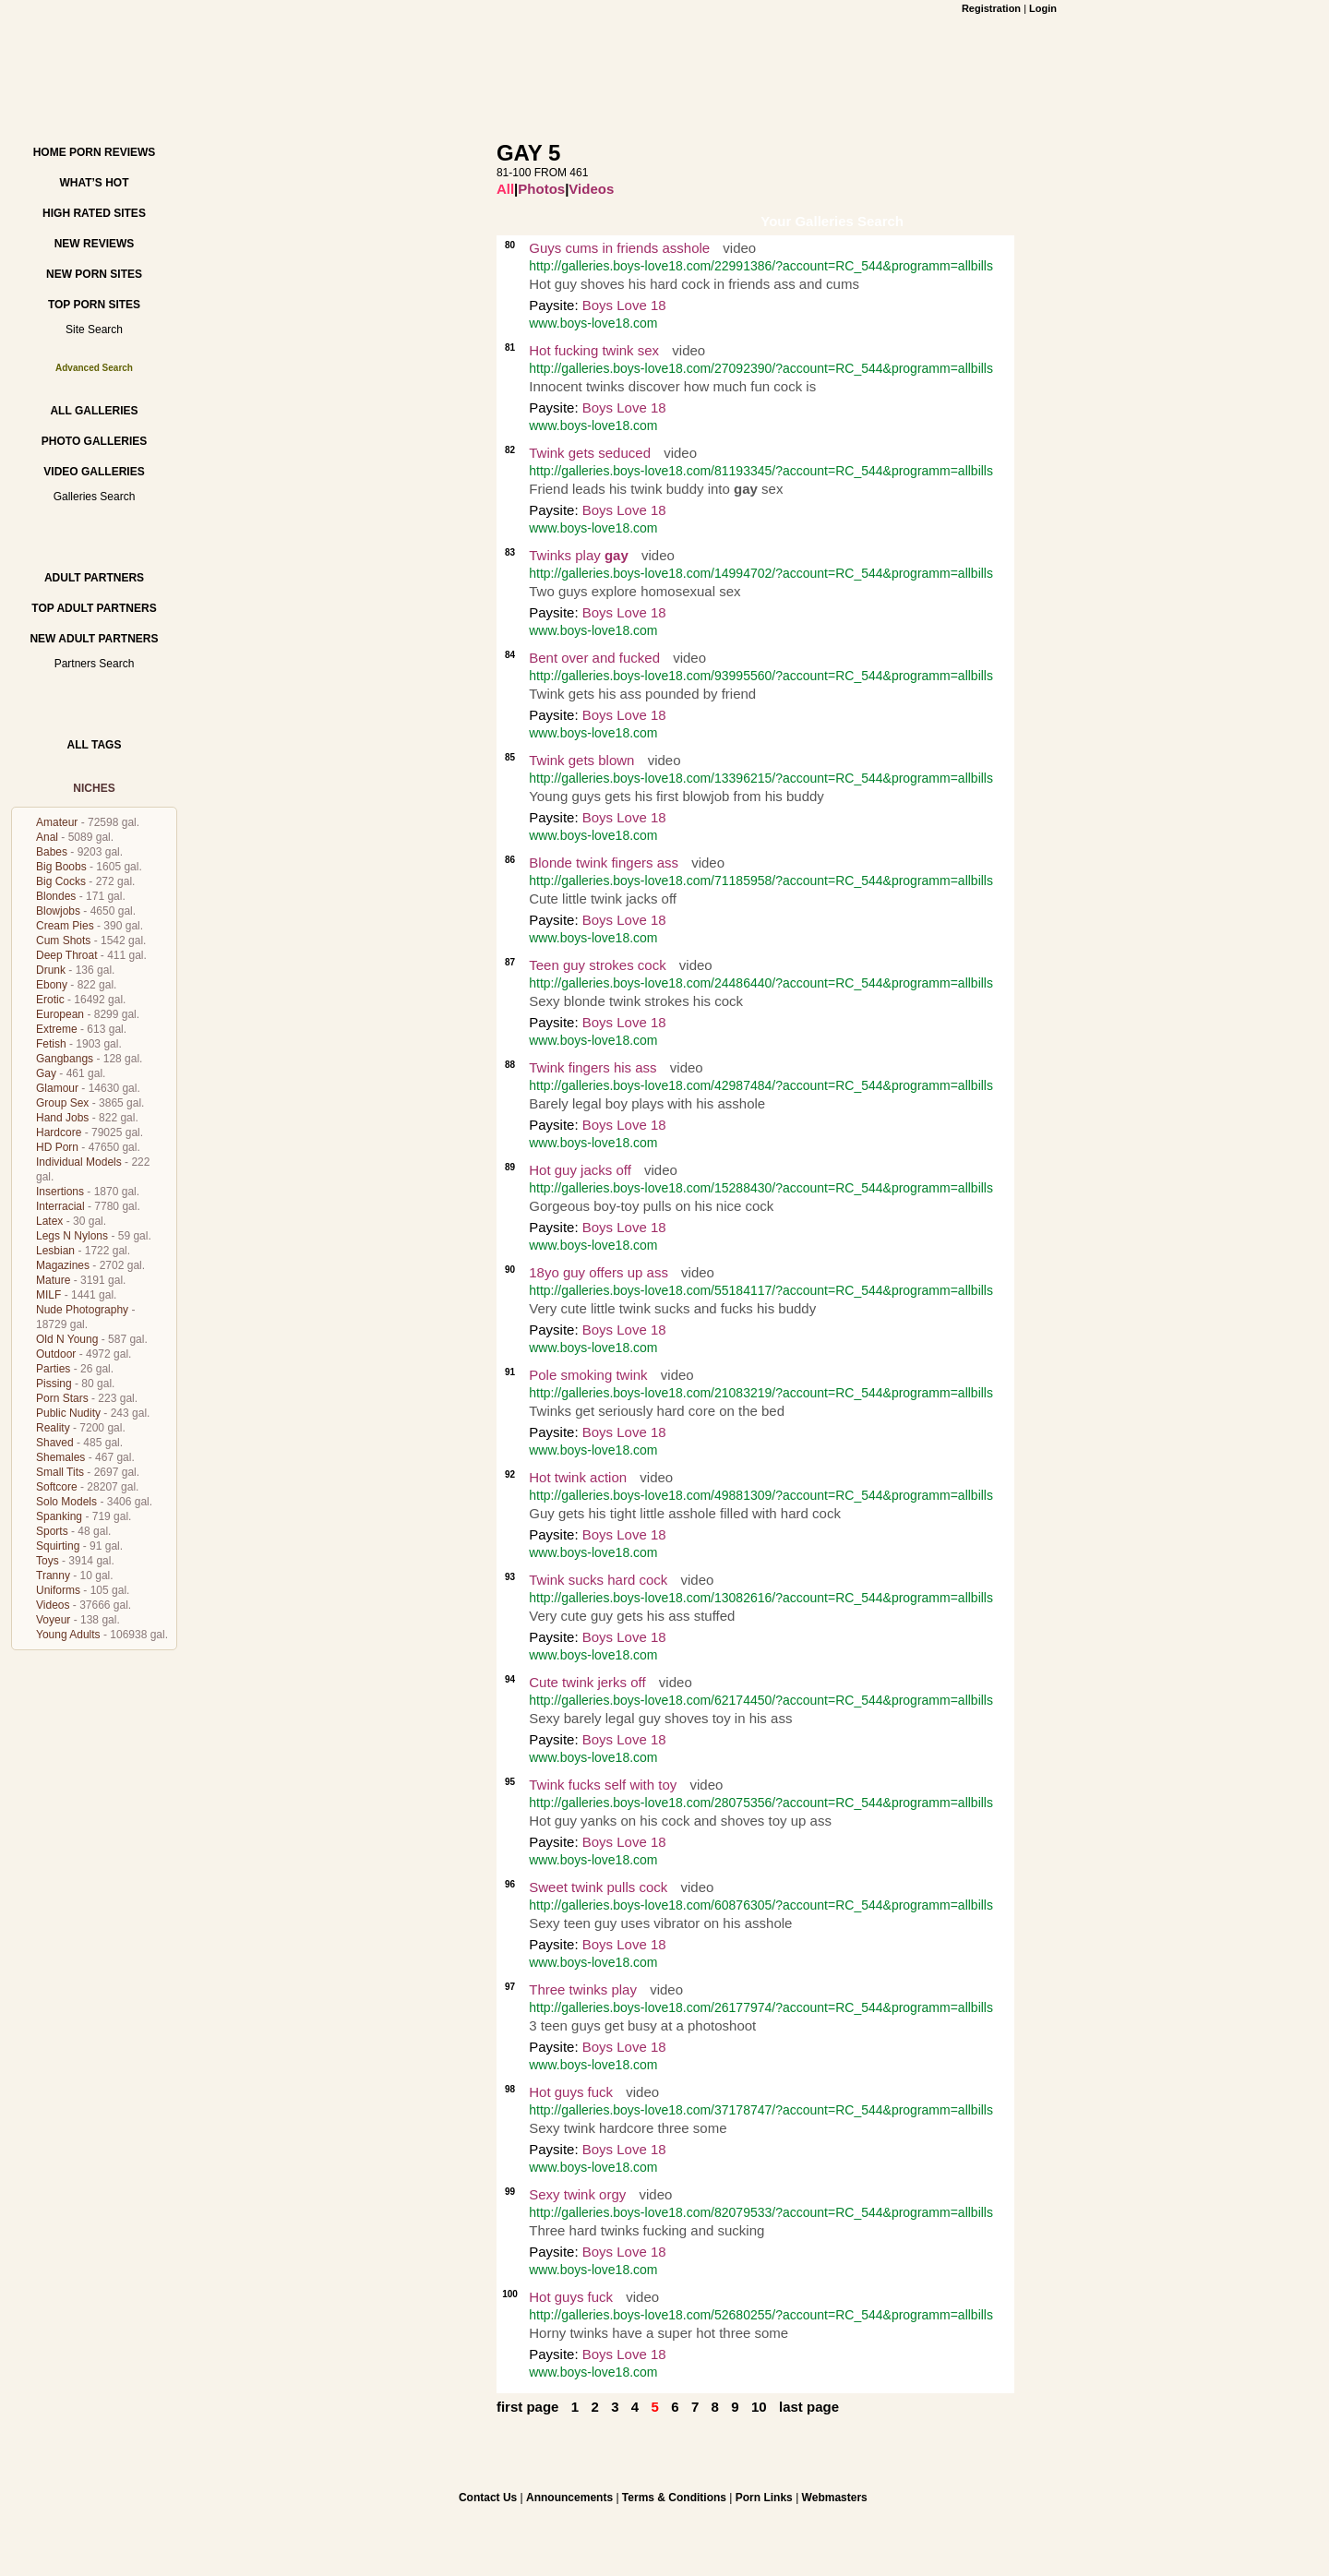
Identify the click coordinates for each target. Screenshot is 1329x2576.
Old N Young (67, 1339)
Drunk (51, 970)
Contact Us (488, 2497)
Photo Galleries (94, 441)
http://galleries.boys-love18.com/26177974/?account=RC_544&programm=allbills (761, 2007)
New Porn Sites (94, 274)
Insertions (60, 1191)
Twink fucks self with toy (602, 1784)
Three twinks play (583, 1989)
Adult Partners (94, 577)
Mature (53, 1280)
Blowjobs (58, 911)
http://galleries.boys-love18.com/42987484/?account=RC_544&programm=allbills (761, 1085)
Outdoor (56, 1354)
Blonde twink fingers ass (603, 862)
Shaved (55, 1442)
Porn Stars (62, 1398)
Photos (541, 189)
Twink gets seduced (590, 453)
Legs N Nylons (72, 1235)
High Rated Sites (94, 213)
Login (1043, 8)
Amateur (57, 822)
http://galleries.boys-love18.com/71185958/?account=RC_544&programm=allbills (761, 880)
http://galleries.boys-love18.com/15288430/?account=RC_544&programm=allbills (761, 1187)
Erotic (50, 999)
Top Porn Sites (94, 304)
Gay (46, 1073)
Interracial (60, 1206)
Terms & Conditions (674, 2497)
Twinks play (579, 555)
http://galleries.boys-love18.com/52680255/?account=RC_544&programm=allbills (761, 2314)
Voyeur (53, 1619)
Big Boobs (61, 866)
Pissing (54, 1383)
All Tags (94, 744)
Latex (49, 1221)
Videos (52, 1605)
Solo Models (66, 1501)
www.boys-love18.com (593, 323)
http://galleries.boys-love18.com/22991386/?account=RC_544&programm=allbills (761, 265)
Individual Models (79, 1162)
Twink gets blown (581, 760)
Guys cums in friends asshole (619, 248)
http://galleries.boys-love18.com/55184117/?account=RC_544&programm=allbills (761, 1290)
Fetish (51, 1043)
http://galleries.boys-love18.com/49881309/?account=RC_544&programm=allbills (761, 1495)
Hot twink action (578, 1477)
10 (759, 2406)
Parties (53, 1368)
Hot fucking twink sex (594, 350)
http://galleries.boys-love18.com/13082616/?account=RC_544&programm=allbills (761, 1597)
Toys (47, 1560)
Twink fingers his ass (592, 1067)
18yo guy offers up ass (598, 1272)
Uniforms (58, 1590)
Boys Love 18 (624, 305)
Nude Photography (82, 1309)
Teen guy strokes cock (597, 965)
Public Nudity (68, 1413)
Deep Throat (67, 955)
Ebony (51, 984)
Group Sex (62, 1102)
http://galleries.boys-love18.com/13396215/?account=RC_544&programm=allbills (761, 778)
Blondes (56, 896)
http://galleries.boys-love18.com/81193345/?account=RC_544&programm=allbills (761, 470)
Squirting (57, 1546)
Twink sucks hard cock (598, 1580)
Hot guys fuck (571, 2092)
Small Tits (60, 1472)
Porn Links (764, 2497)
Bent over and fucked (596, 657)
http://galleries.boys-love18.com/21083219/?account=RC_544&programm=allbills (761, 1392)
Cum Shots (63, 940)
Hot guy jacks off (580, 1170)
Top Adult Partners (93, 608)
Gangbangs (64, 1058)
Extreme (57, 1029)
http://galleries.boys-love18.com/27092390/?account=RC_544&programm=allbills (761, 368)
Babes (51, 851)
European (60, 1014)
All (505, 189)
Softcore (57, 1486)
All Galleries (94, 410)
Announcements (569, 2497)
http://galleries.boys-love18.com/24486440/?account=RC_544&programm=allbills (761, 983)
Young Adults (68, 1634)
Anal (47, 837)
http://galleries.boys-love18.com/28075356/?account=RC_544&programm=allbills (761, 1802)
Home (49, 152)
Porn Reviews (112, 152)
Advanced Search (94, 368)
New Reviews (94, 243)
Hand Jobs (62, 1117)
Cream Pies (65, 925)
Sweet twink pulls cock (598, 1887)
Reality (53, 1427)
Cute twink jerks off (587, 1682)
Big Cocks (61, 881)
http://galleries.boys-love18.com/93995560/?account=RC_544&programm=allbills (761, 675)
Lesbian (55, 1250)
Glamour (57, 1088)
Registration (991, 8)
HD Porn (57, 1147)
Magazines (63, 1265)
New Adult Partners (94, 638)
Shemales (60, 1457)
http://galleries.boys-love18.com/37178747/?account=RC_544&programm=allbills (761, 2110)
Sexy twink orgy (577, 2194)
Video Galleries (93, 471)
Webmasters (835, 2497)
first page (528, 2406)
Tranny (53, 1575)
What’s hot (93, 182)
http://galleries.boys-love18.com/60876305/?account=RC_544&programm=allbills (761, 1905)
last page (809, 2406)
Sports (52, 1531)
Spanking (59, 1516)
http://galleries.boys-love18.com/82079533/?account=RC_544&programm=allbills (761, 2212)
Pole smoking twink (588, 1375)
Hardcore (58, 1132)
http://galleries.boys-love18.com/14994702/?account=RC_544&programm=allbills (761, 573)
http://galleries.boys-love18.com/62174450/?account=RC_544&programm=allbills (761, 1700)
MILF (48, 1294)
